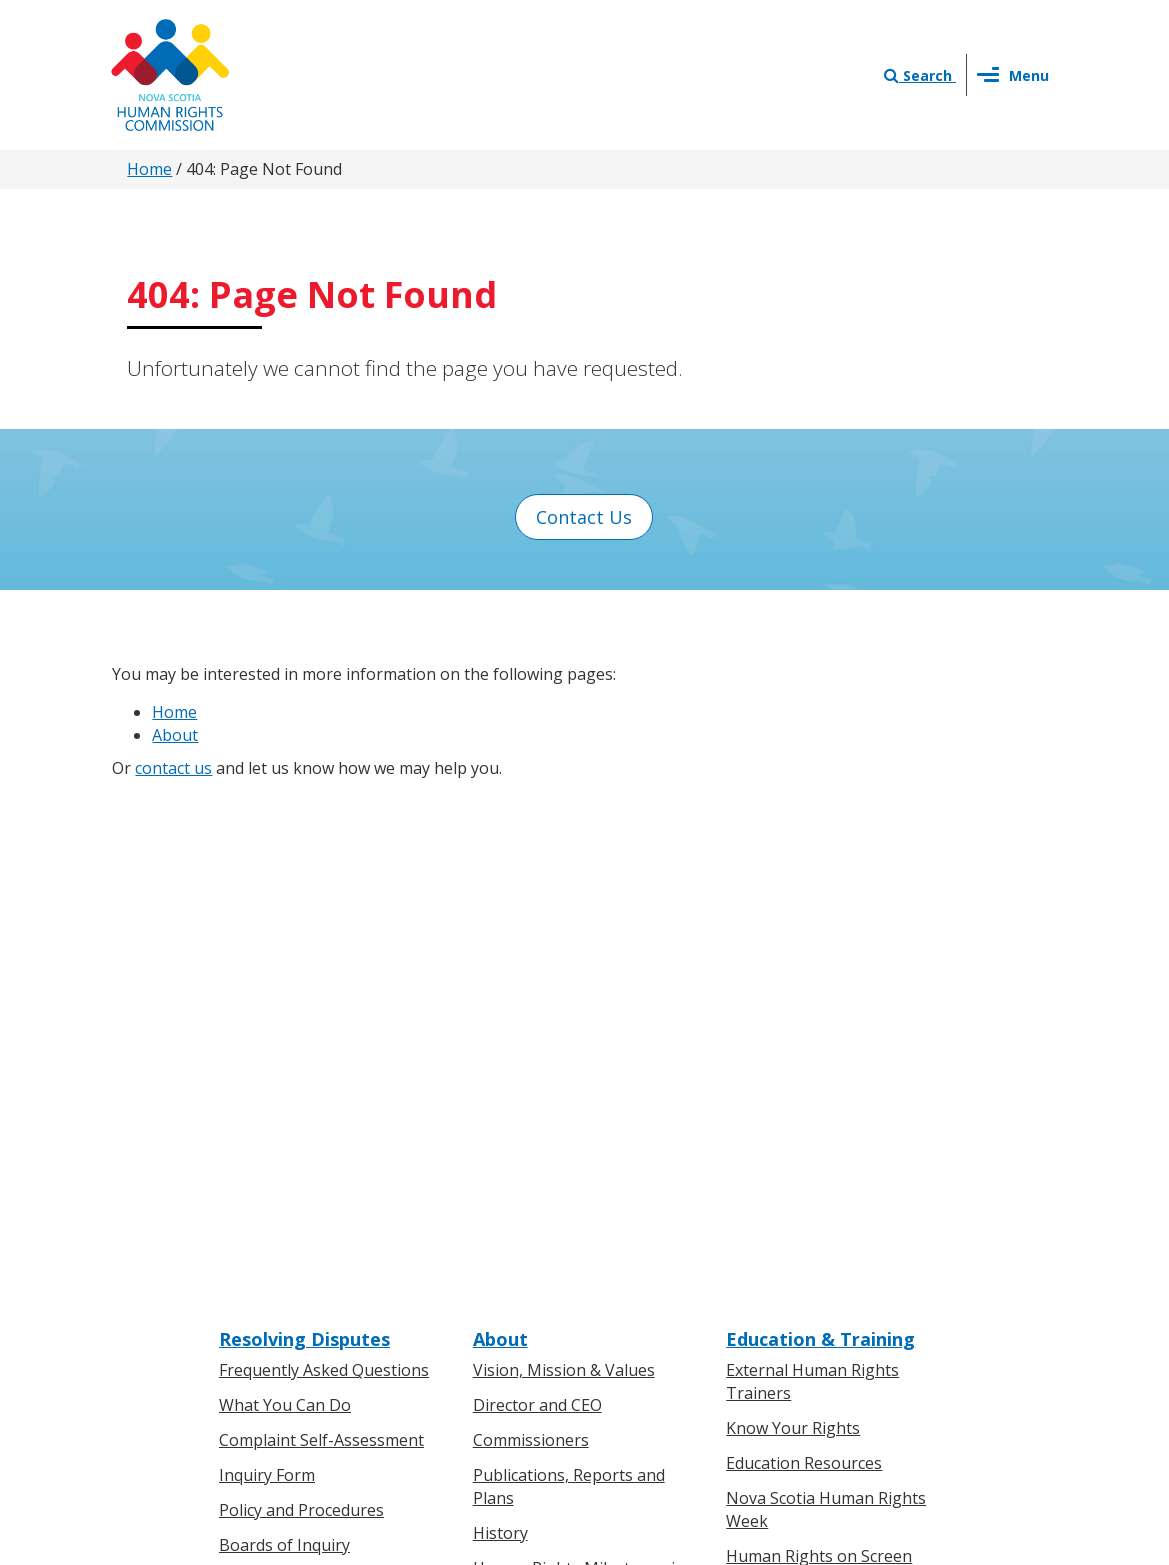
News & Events (540, 1188)
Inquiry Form (267, 965)
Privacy (678, 1354)
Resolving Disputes (304, 829)
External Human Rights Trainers (812, 871)
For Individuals (273, 1219)
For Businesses (276, 1254)
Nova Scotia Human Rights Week (826, 999)
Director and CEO (537, 895)
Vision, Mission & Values (564, 860)
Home (149, 169)
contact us (173, 768)
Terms (746, 1354)
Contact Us (584, 517)
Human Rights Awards (556, 1115)
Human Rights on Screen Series (819, 1056)
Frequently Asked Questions (324, 860)
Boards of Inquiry (284, 1035)
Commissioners (531, 930)
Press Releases (529, 1219)
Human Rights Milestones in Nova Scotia (579, 1068)
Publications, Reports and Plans (569, 976)
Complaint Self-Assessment (321, 930)
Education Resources (804, 953)
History (500, 1023)
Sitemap (818, 1354)
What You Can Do (285, 895)
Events (498, 1289)
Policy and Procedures (301, 1000)
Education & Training (820, 829)
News (494, 1254)
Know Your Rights (793, 918)
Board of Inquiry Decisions (318, 1069)
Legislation (260, 1289)
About (175, 735)
